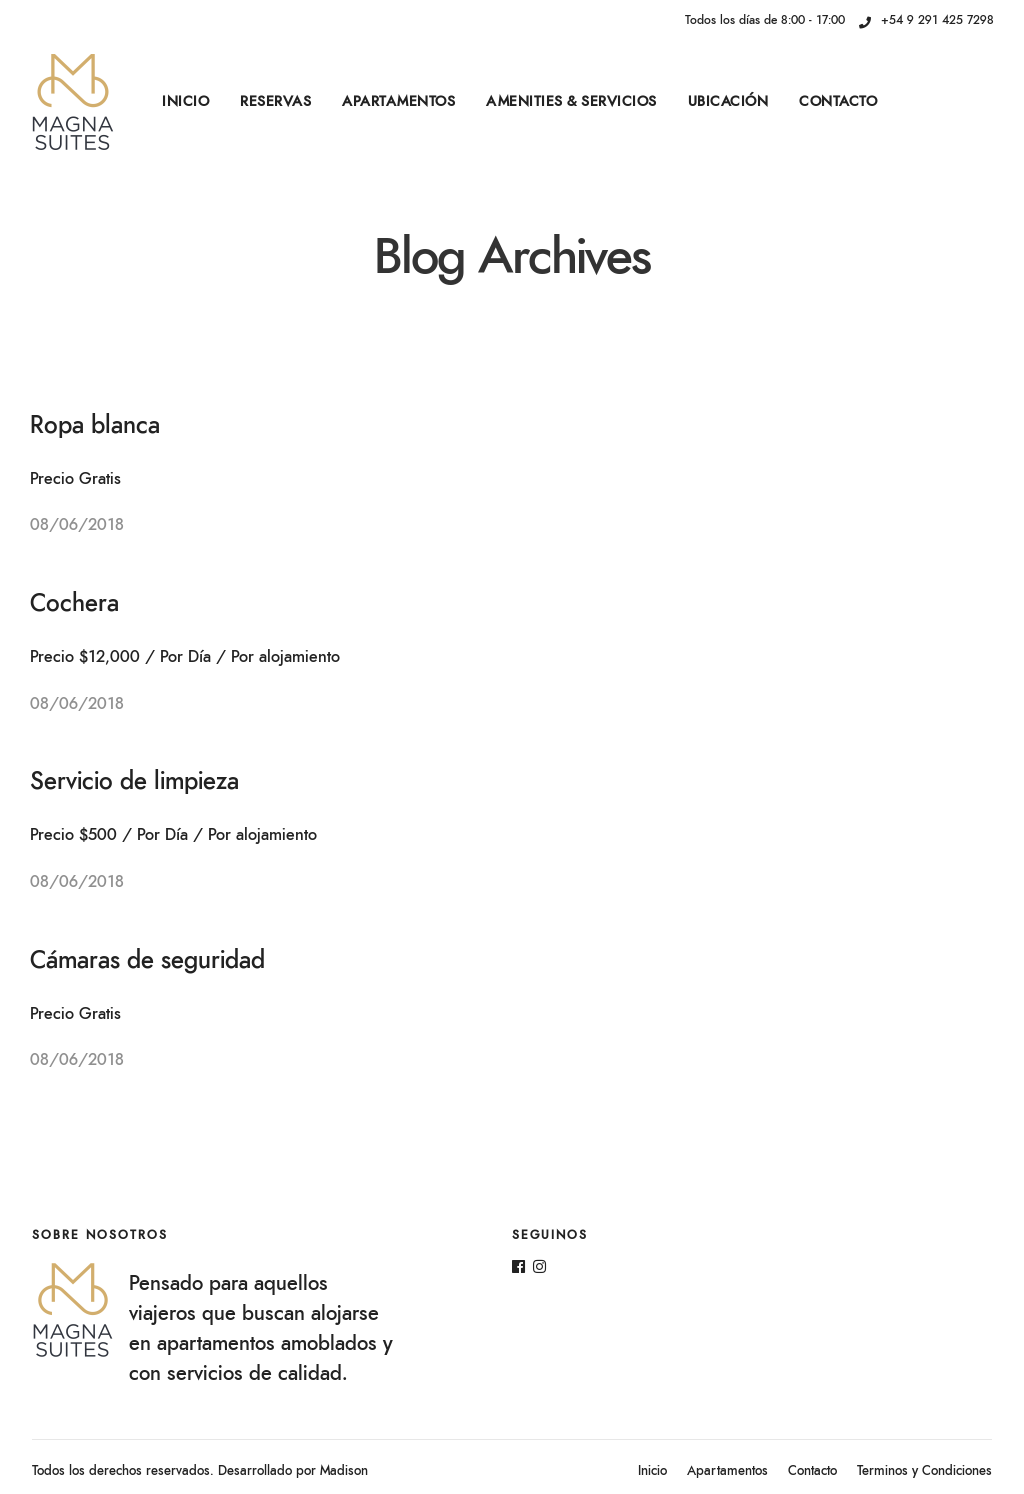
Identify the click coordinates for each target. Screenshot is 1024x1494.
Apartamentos (398, 102)
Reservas (275, 102)
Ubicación (728, 102)
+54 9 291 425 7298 (926, 20)
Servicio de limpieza (134, 782)
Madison (344, 1471)
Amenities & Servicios (571, 102)
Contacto (838, 102)
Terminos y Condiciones (924, 1471)
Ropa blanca (95, 426)
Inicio (185, 102)
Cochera (74, 604)
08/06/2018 (77, 525)
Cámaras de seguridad (147, 961)
